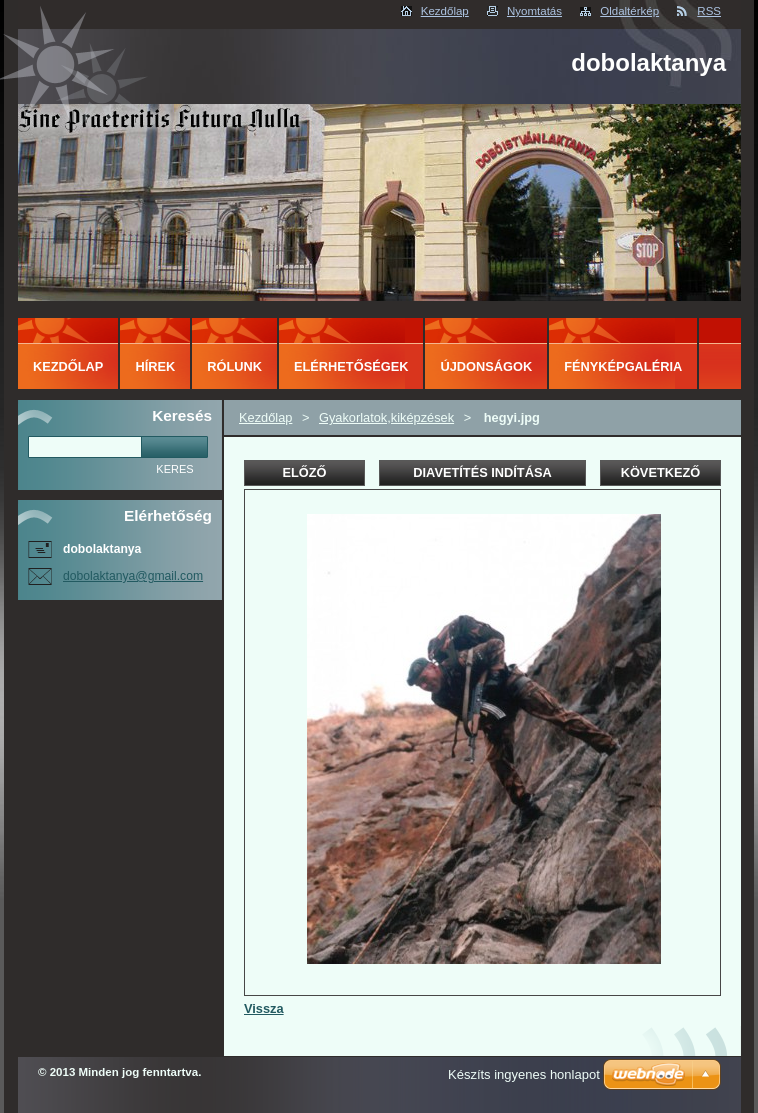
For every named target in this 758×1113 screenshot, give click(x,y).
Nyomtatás (534, 11)
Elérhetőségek (351, 366)
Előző (304, 472)
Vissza (264, 1008)
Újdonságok (486, 366)
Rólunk (234, 366)
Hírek (155, 366)
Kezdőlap (445, 11)
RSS (709, 11)
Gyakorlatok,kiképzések (386, 417)
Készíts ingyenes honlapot (524, 1074)
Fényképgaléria (623, 366)
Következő (661, 472)
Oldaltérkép (629, 11)
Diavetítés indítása (482, 472)
